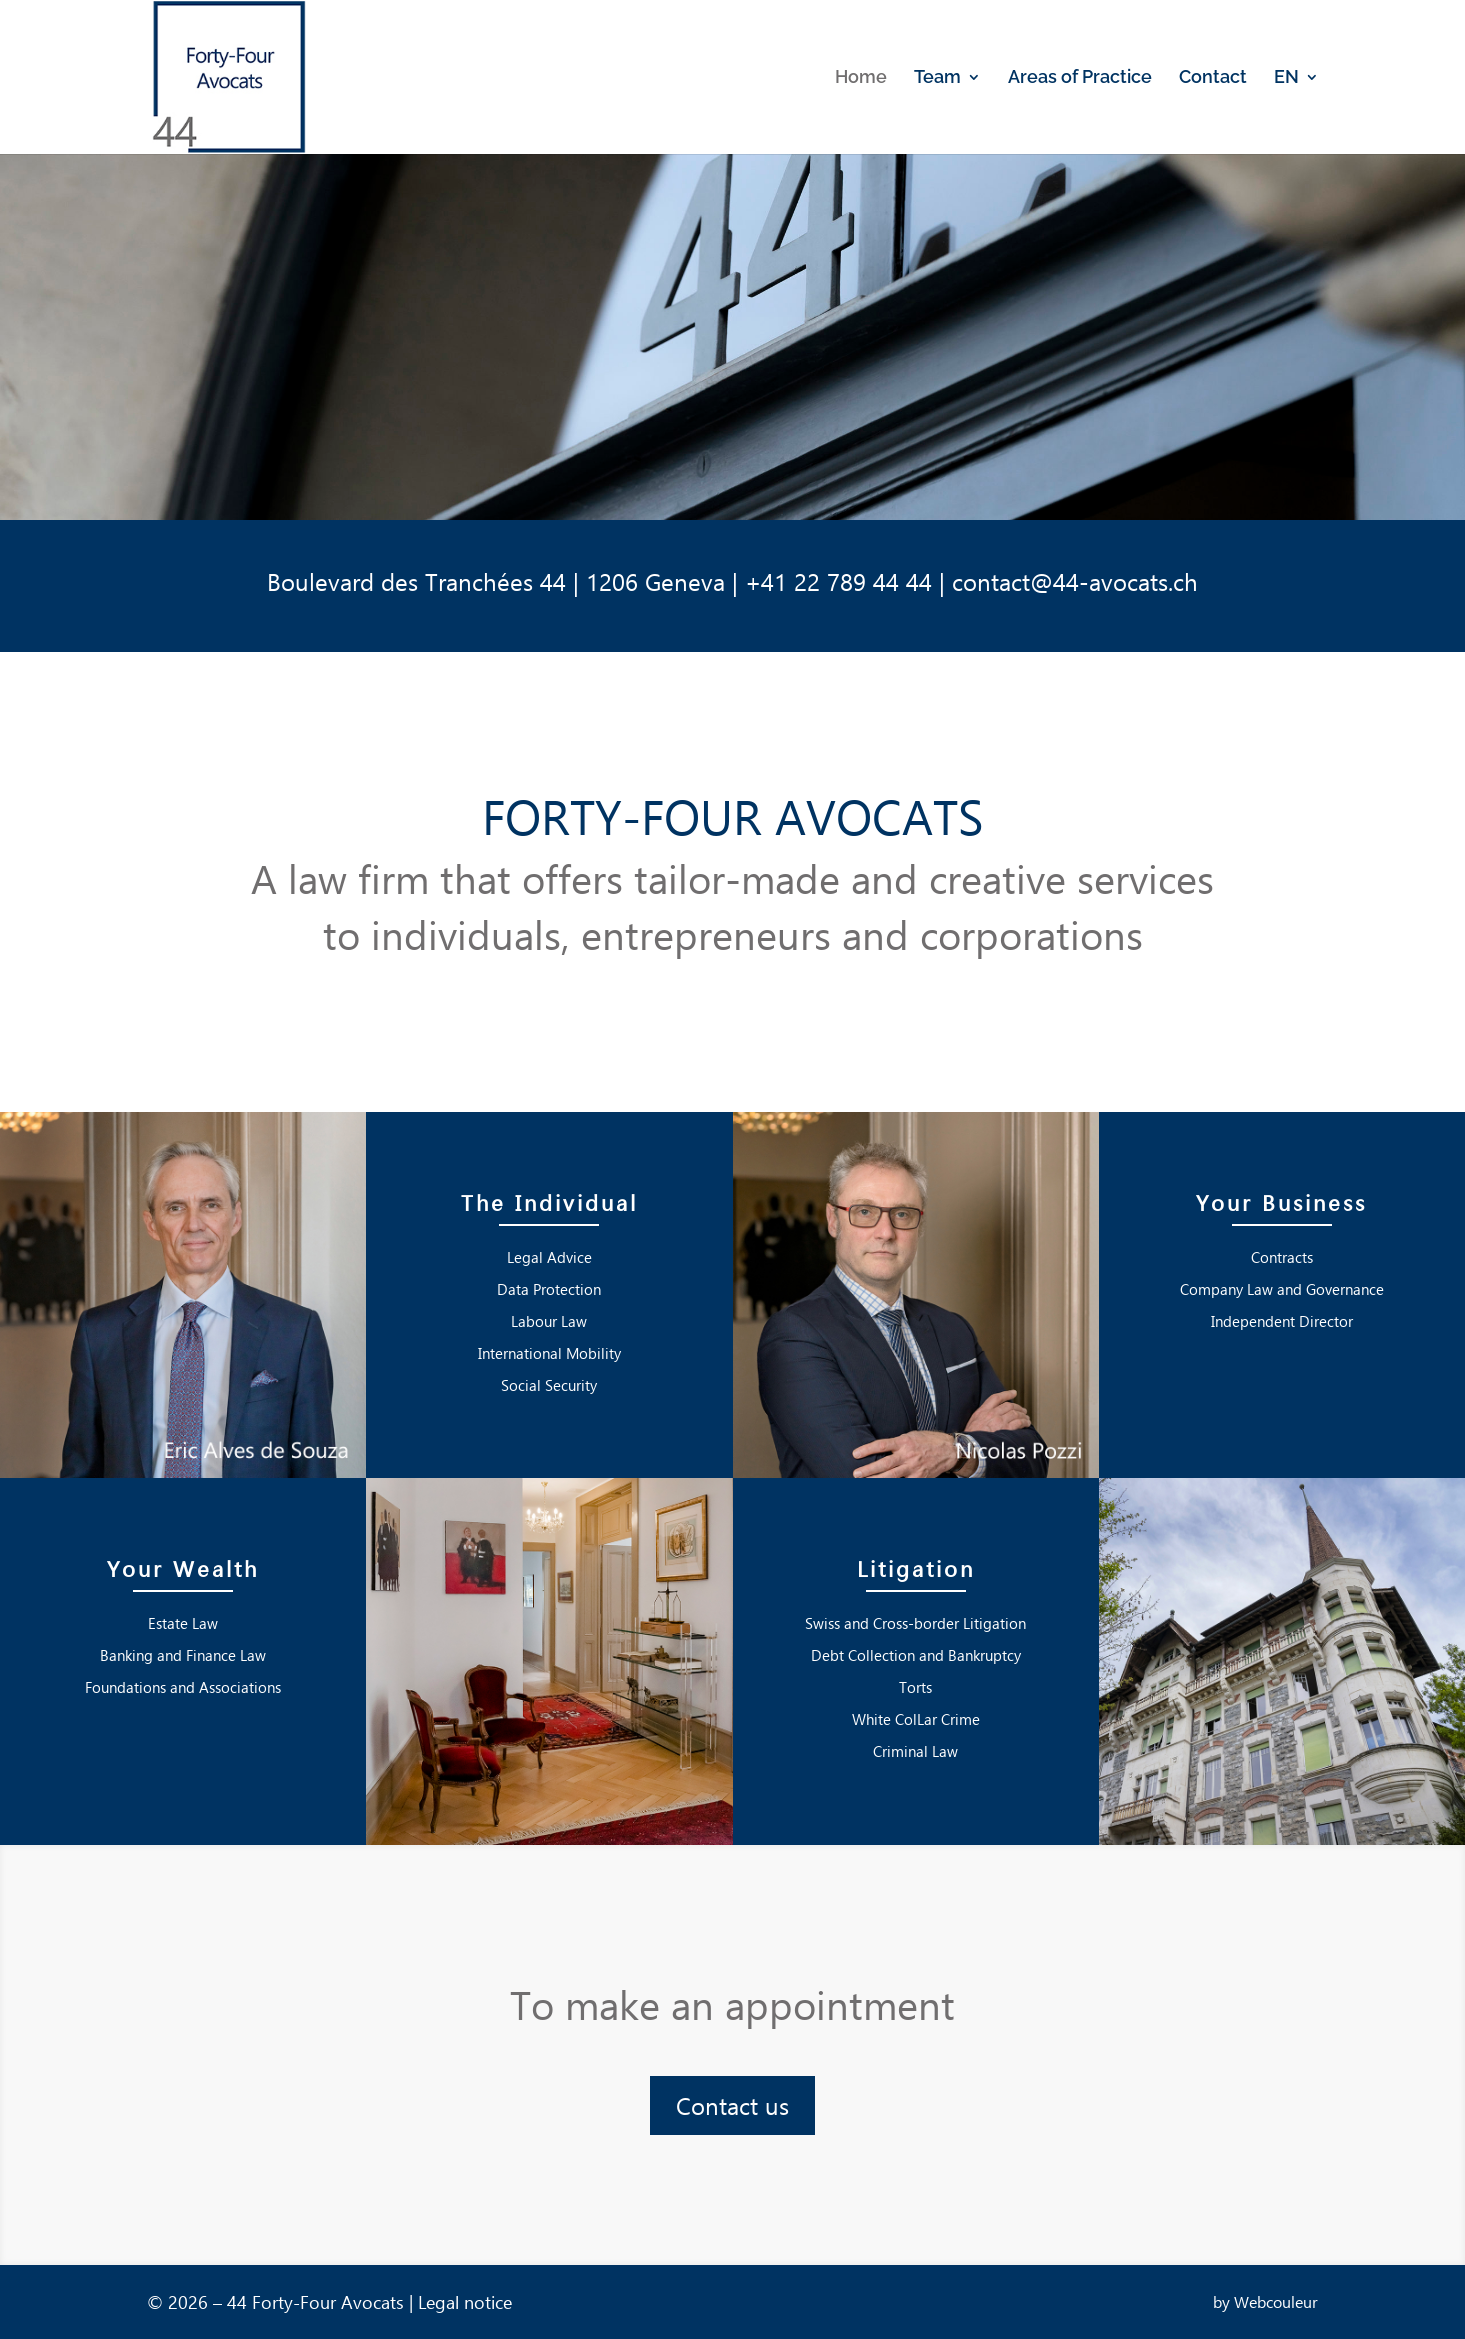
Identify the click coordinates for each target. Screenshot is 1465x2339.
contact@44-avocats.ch (1075, 581)
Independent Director (1282, 1321)
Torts (915, 1687)
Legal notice (465, 2301)
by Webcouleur (1265, 2301)
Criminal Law (915, 1751)
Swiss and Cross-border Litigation (915, 1623)
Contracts (1282, 1257)
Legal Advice (549, 1257)
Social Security (549, 1385)
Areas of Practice (1080, 78)
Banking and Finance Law (183, 1655)
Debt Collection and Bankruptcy (916, 1655)
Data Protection (549, 1289)
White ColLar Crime (916, 1719)
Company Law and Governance (1282, 1289)
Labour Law (549, 1321)
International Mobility (549, 1353)
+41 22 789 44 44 (838, 581)
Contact (1213, 78)
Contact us (732, 2105)
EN (1286, 78)
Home (861, 78)
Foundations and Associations (183, 1687)
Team (937, 78)
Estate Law (183, 1623)
